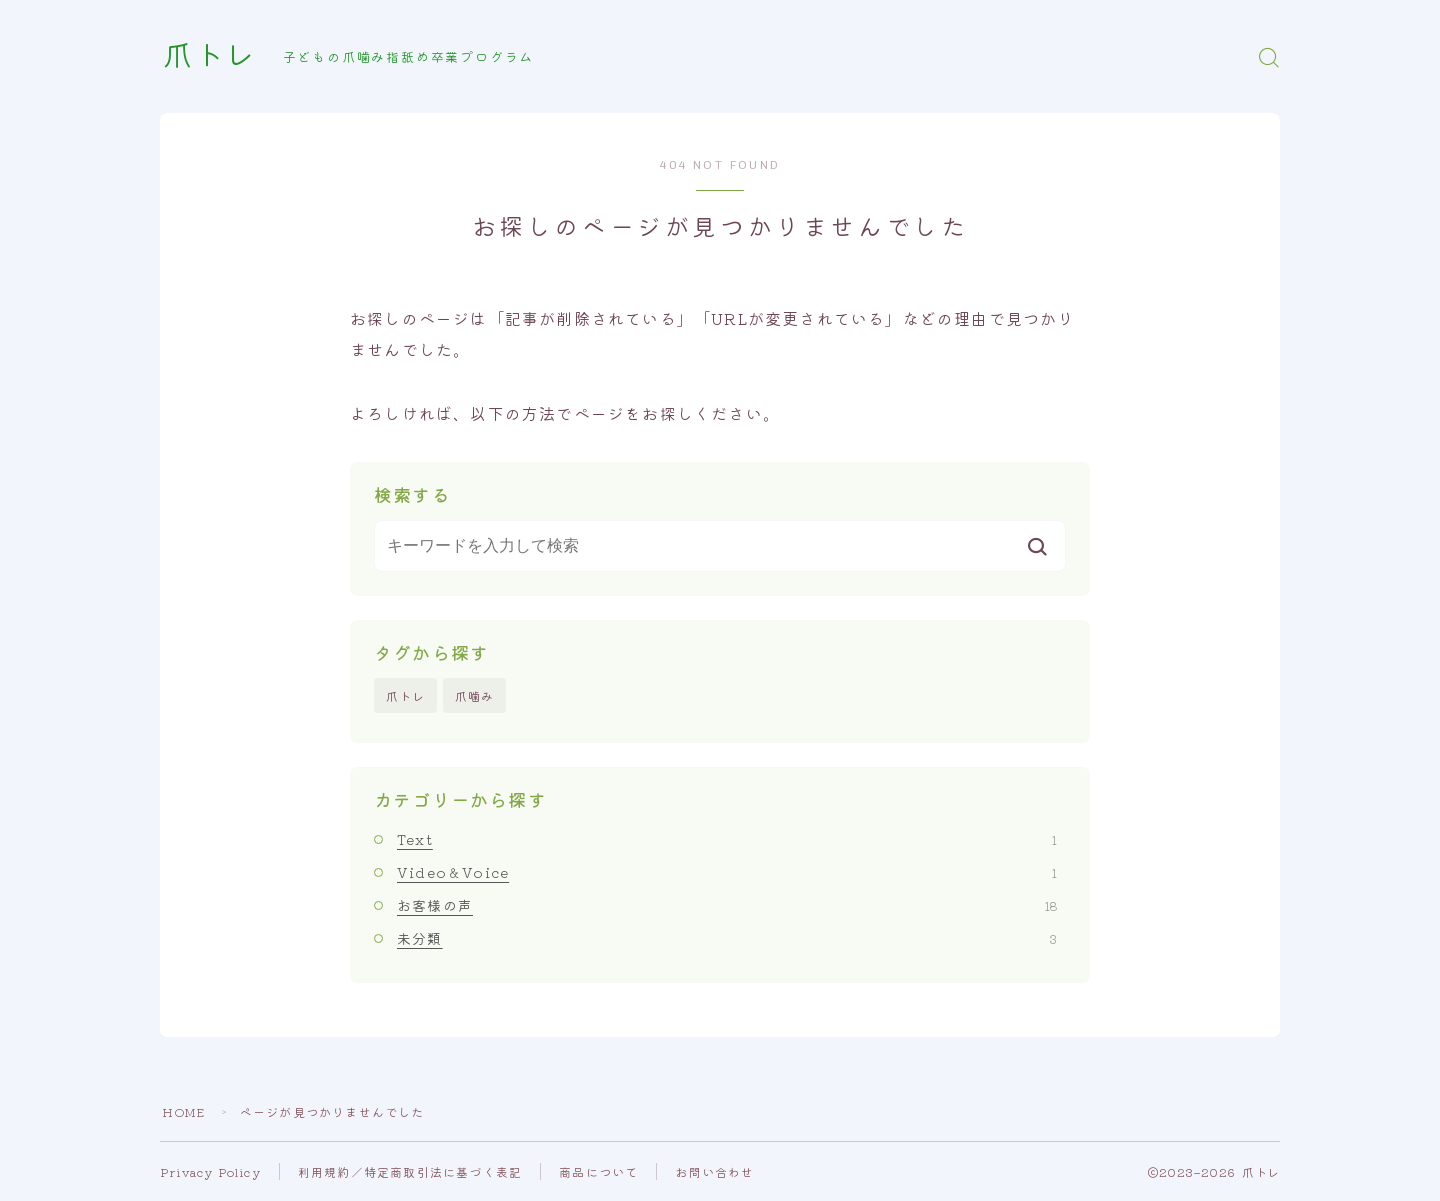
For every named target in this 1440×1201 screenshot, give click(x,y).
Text (727, 839)
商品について (599, 1171)
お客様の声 (727, 905)
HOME (184, 1111)
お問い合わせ (715, 1171)
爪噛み (475, 695)
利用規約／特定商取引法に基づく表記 (411, 1171)
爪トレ (211, 57)
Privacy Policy (211, 1171)
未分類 (727, 939)
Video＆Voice (727, 872)
